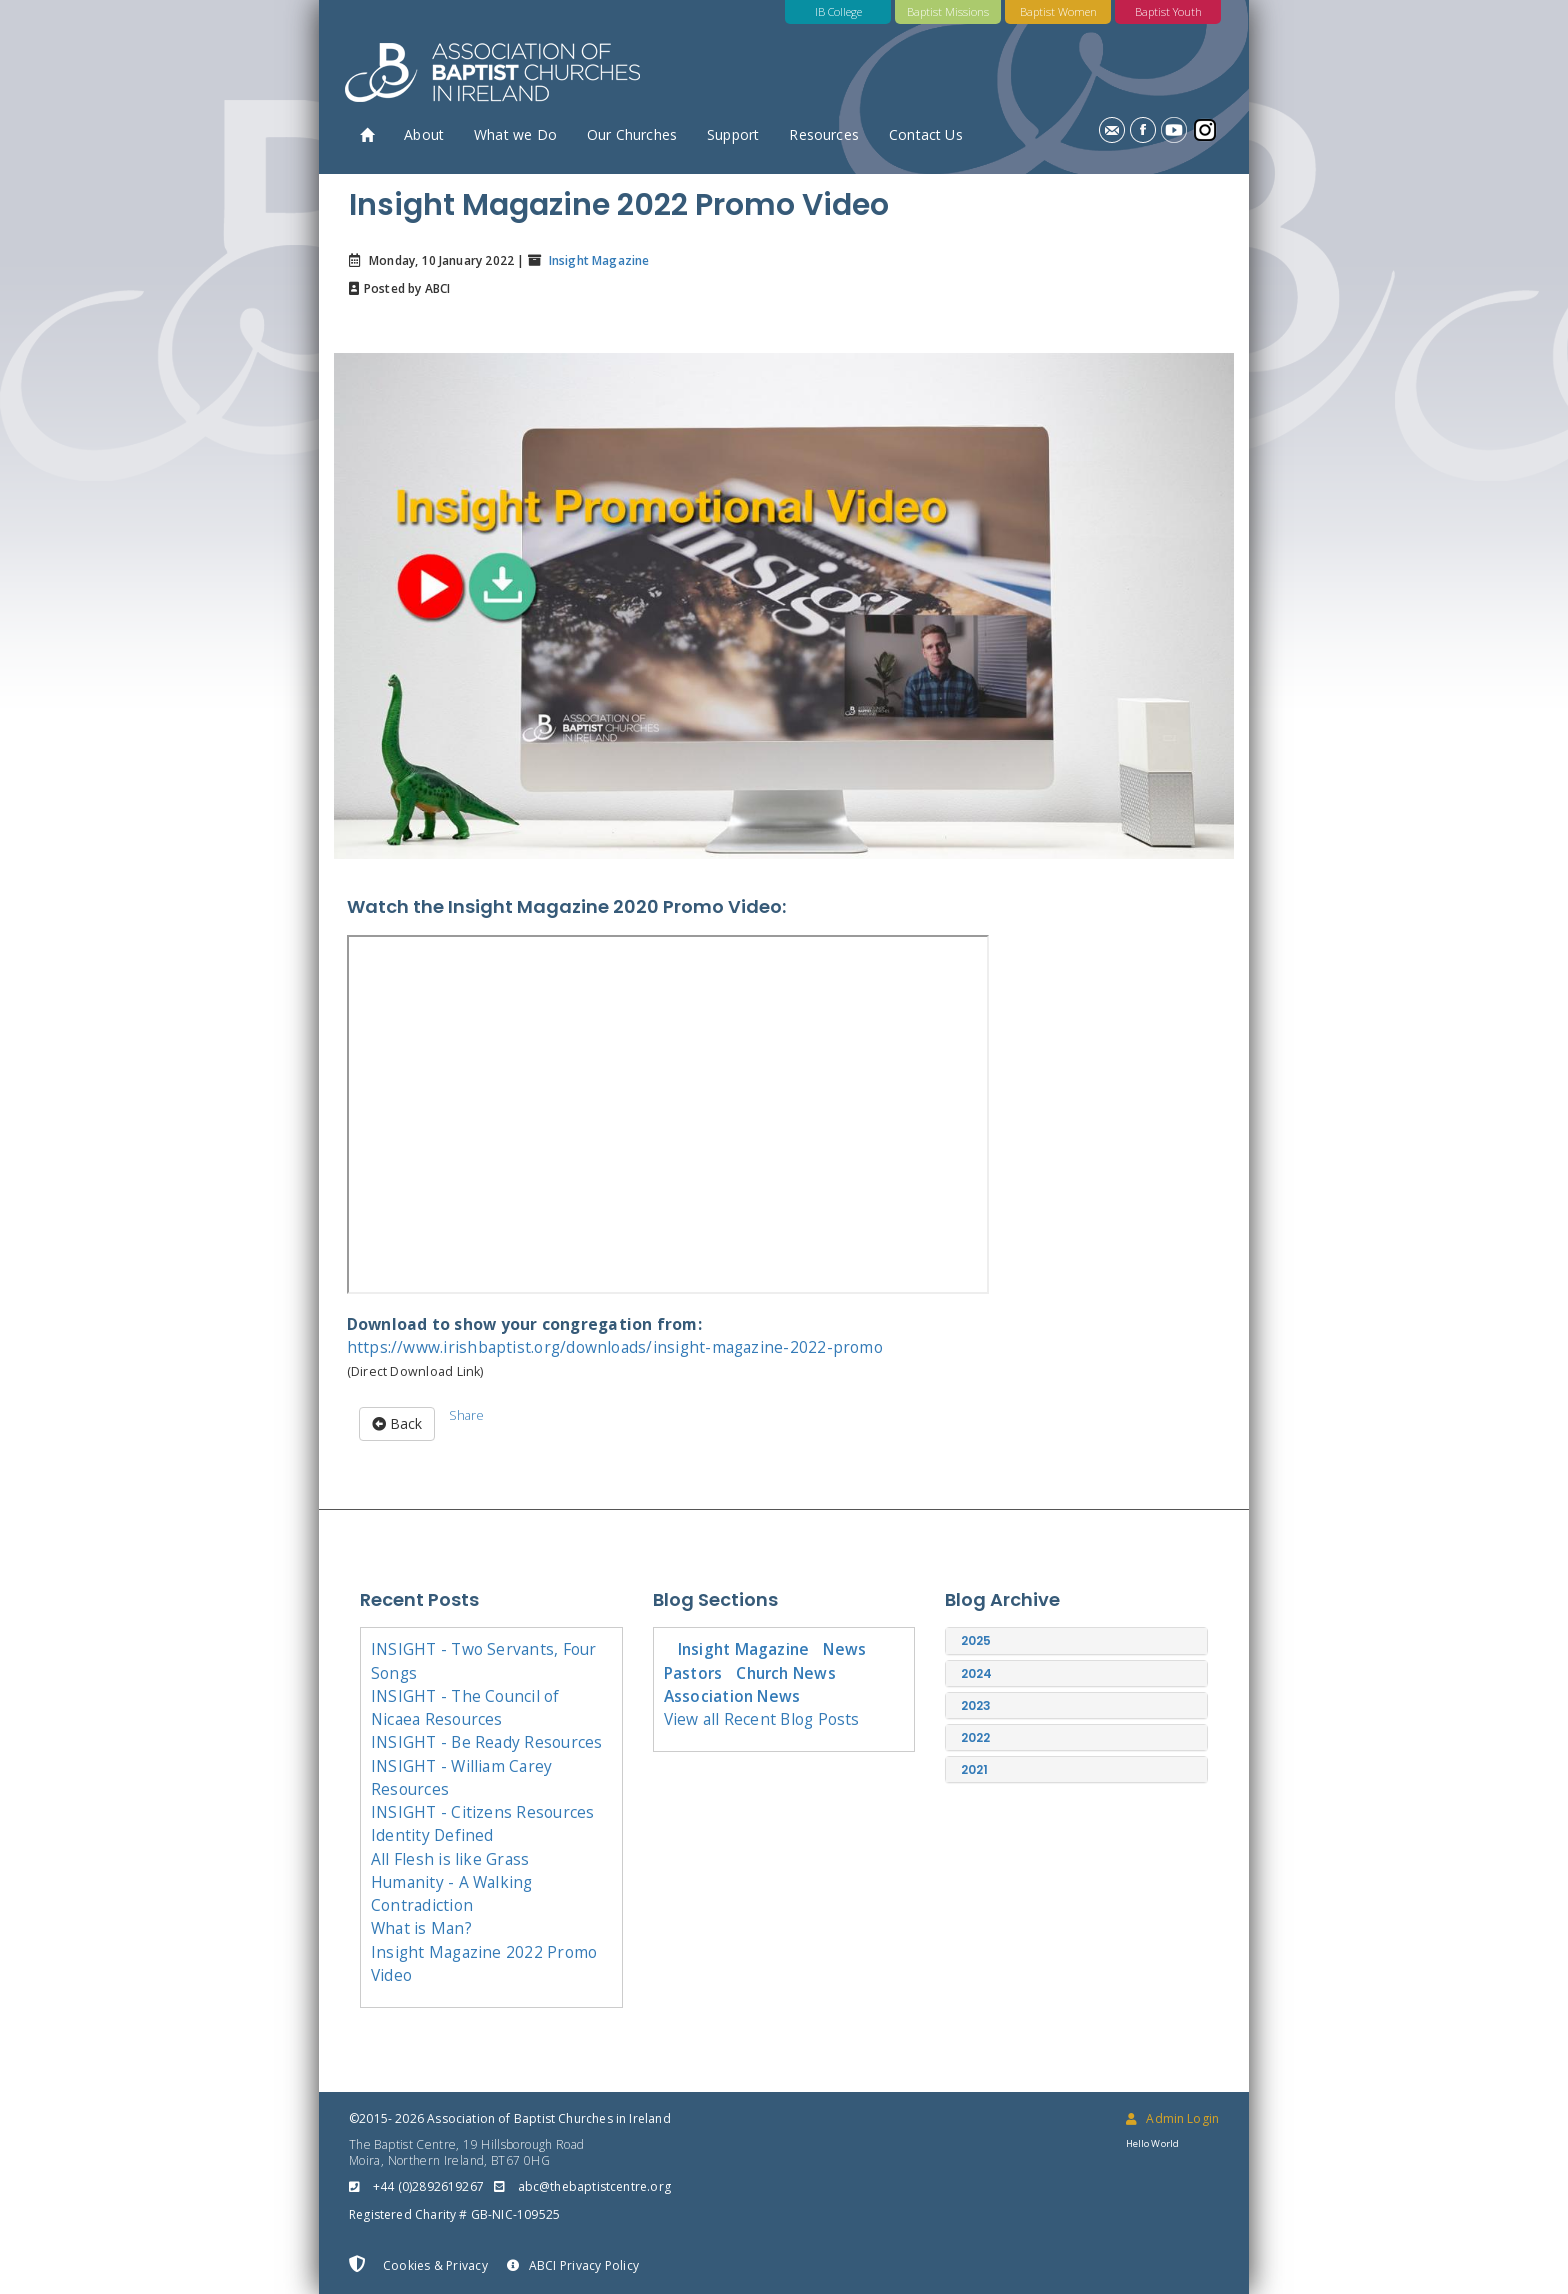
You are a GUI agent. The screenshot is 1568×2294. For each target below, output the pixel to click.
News (844, 1649)
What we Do (515, 134)
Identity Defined (432, 1835)
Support (733, 134)
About (424, 134)
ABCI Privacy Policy (573, 2265)
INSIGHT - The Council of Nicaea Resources (465, 1707)
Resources (824, 134)
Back (397, 1423)
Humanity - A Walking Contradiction (452, 1893)
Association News (732, 1696)
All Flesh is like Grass (450, 1859)
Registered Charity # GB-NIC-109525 (454, 2214)
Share (466, 1415)
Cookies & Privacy (418, 2265)
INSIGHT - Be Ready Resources (487, 1742)
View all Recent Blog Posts (762, 1719)
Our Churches (632, 134)
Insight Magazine (597, 260)
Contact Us (926, 134)
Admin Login (1172, 2118)
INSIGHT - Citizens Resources (483, 1812)
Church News (786, 1673)
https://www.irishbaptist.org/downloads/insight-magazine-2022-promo (615, 1347)
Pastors (693, 1673)
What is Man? (421, 1928)
